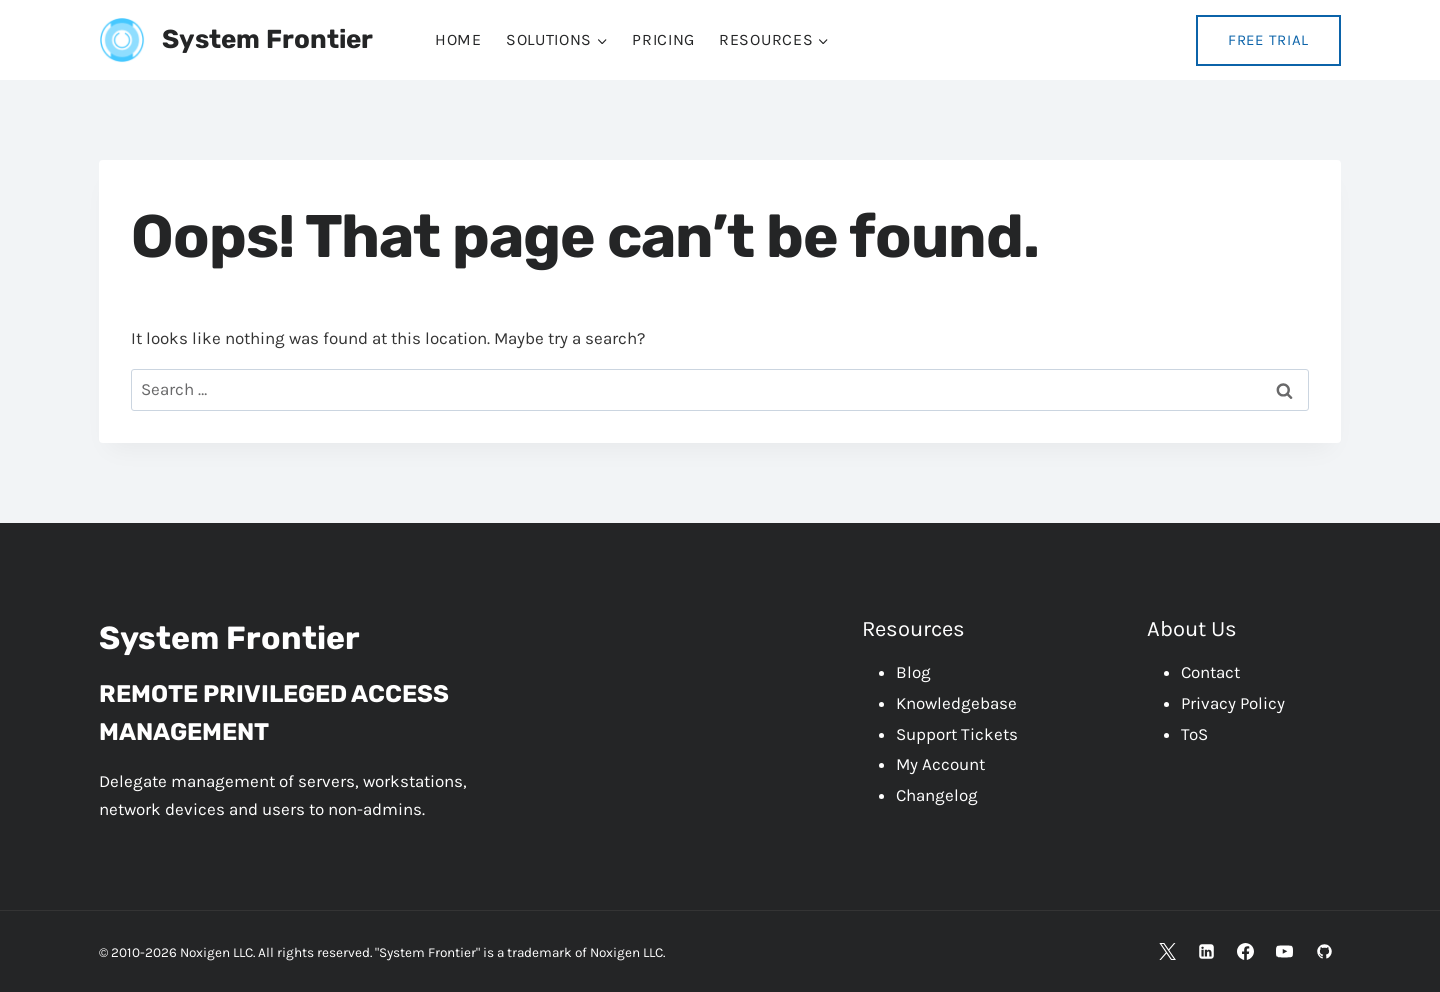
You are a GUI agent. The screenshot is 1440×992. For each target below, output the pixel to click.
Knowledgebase (956, 703)
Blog (913, 672)
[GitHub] (1324, 951)
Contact (1210, 672)
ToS (1194, 734)
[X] (1168, 951)
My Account (940, 764)
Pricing (663, 39)
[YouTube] (1285, 951)
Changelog (937, 795)
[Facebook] (1246, 951)
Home (458, 39)
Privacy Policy (1233, 703)
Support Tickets (957, 734)
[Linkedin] (1207, 951)
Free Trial (1268, 40)
